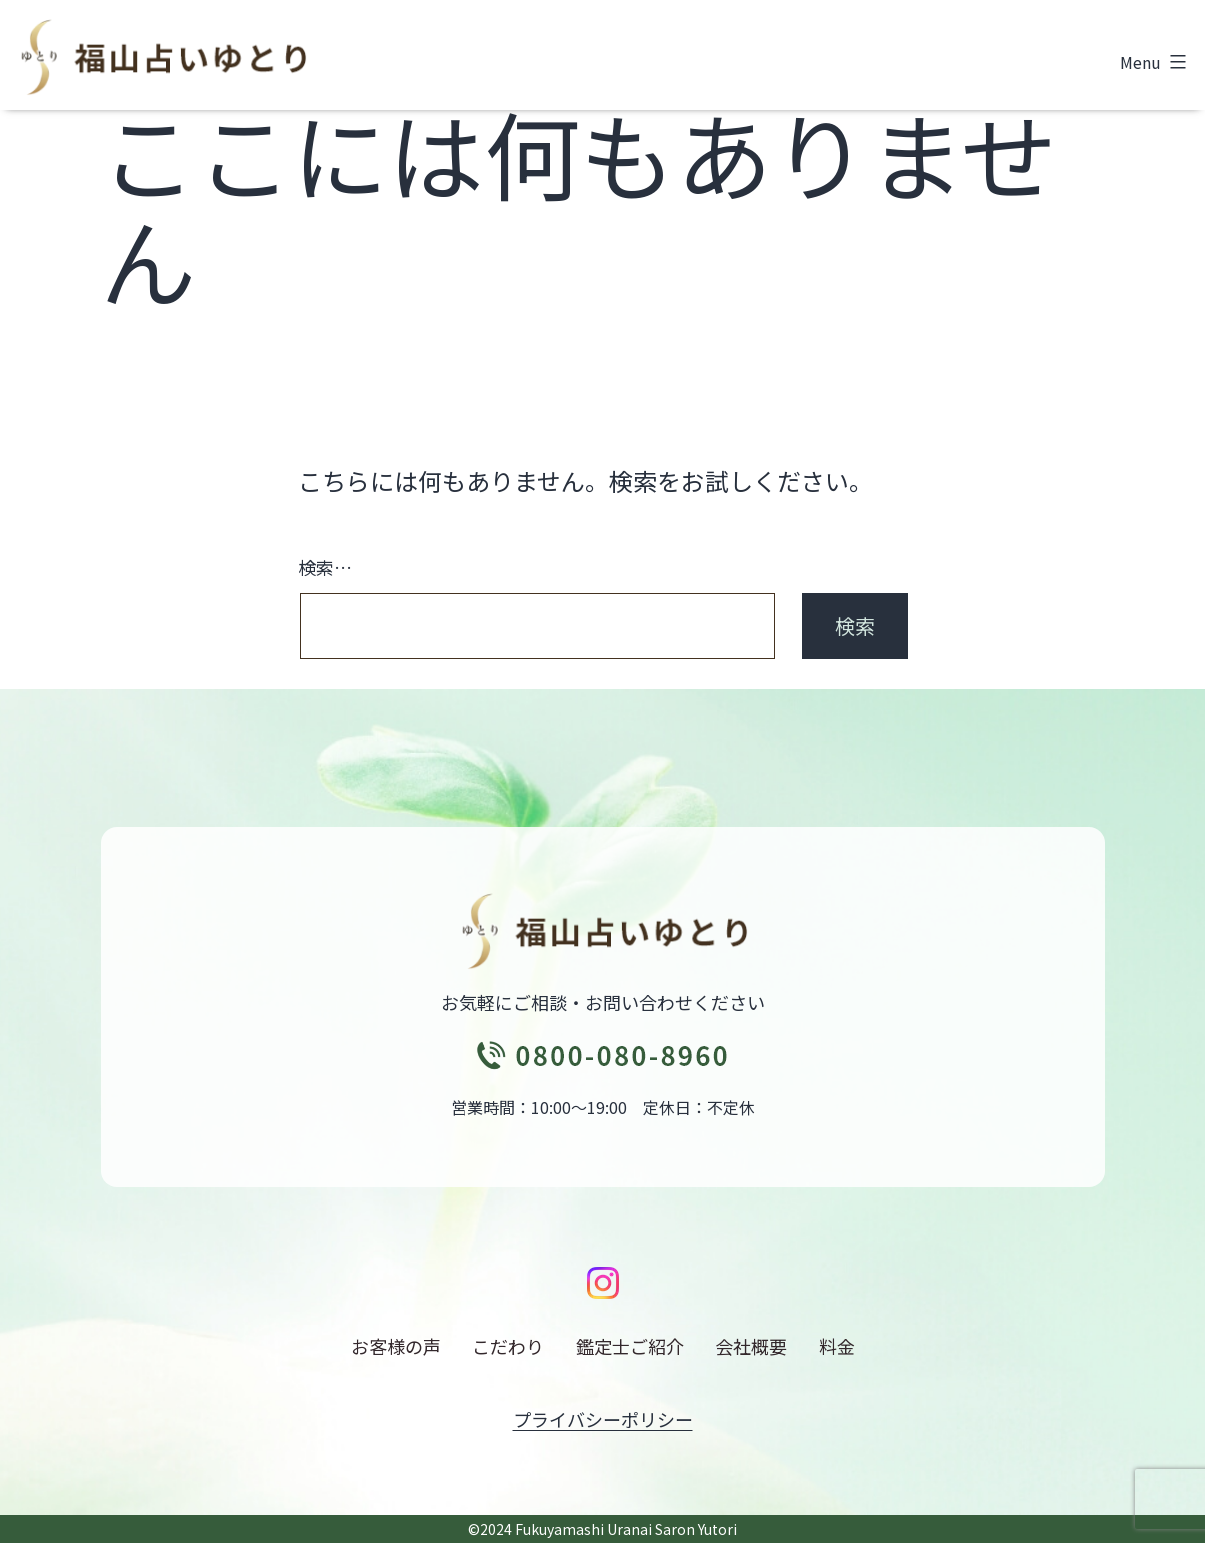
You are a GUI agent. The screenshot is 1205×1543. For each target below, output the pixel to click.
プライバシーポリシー (603, 1419)
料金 (837, 1346)
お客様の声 (396, 1346)
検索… (325, 567)
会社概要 (751, 1346)
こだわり (508, 1346)
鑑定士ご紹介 (630, 1346)
